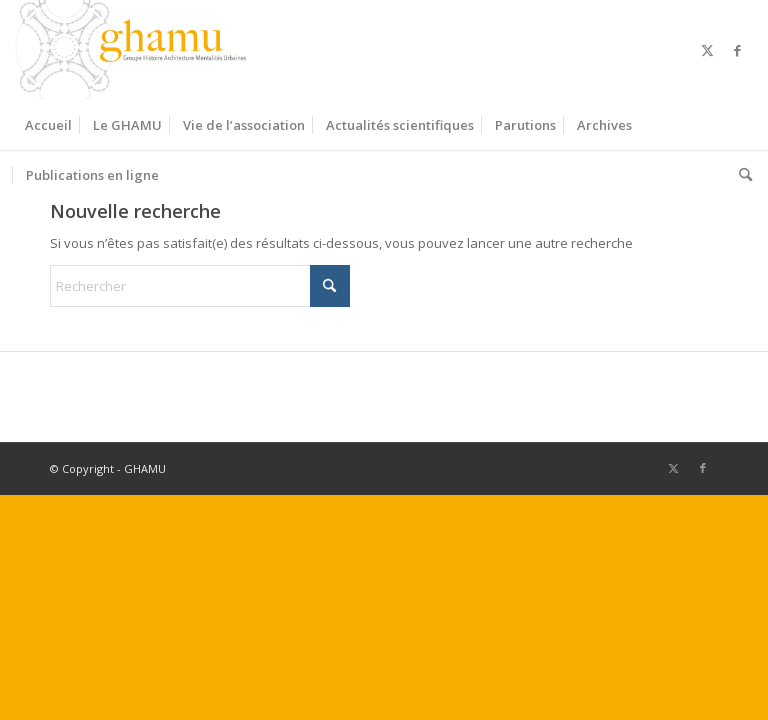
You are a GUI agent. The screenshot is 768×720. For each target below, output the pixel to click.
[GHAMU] (134, 50)
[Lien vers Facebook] (738, 50)
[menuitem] (48, 125)
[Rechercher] (740, 175)
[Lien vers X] (708, 50)
